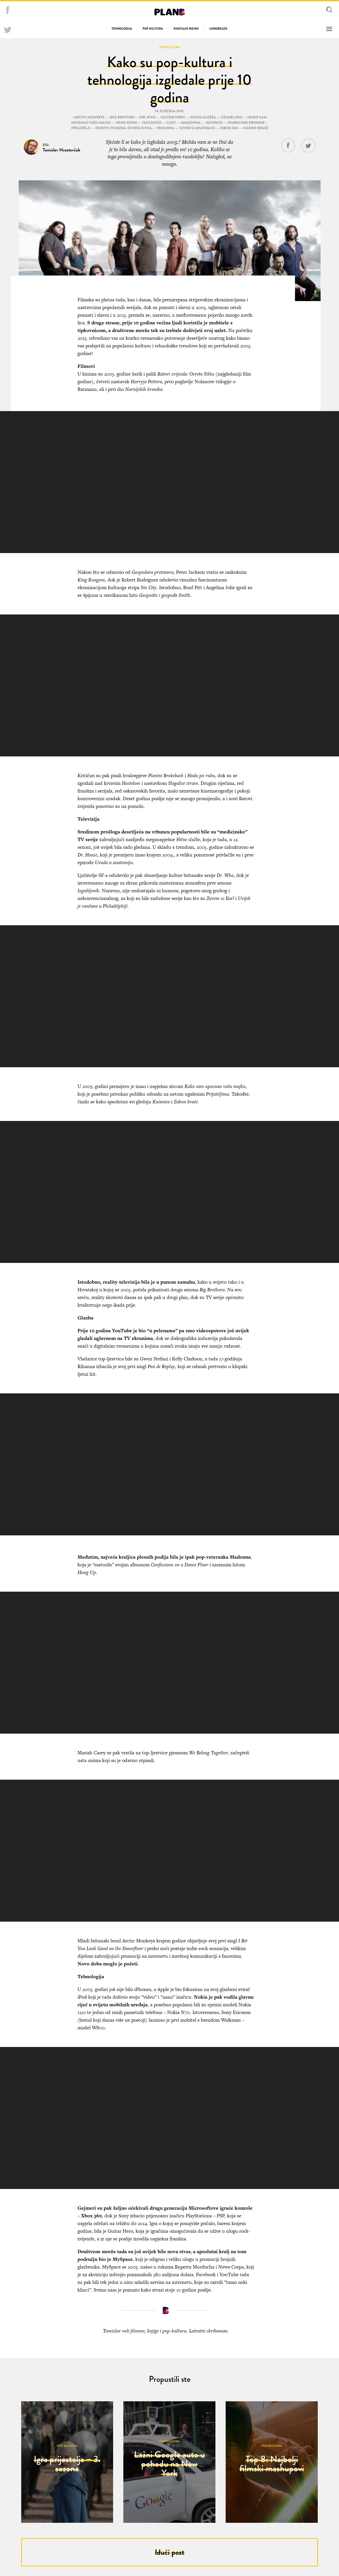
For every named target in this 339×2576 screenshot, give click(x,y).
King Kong (127, 121)
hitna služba (203, 116)
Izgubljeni (232, 116)
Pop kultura (153, 28)
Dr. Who (148, 116)
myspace (214, 121)
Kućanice (152, 121)
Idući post (169, 2551)
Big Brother (122, 116)
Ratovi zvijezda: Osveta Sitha (124, 127)
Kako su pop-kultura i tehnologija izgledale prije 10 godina (169, 79)
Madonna (191, 121)
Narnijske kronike (246, 121)
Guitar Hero (173, 116)
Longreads (218, 28)
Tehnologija (122, 28)
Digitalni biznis (186, 28)
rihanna (166, 127)
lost (171, 121)
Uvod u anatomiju (198, 127)
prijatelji (81, 127)
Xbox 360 (229, 127)
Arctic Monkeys (89, 116)
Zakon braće (256, 127)
